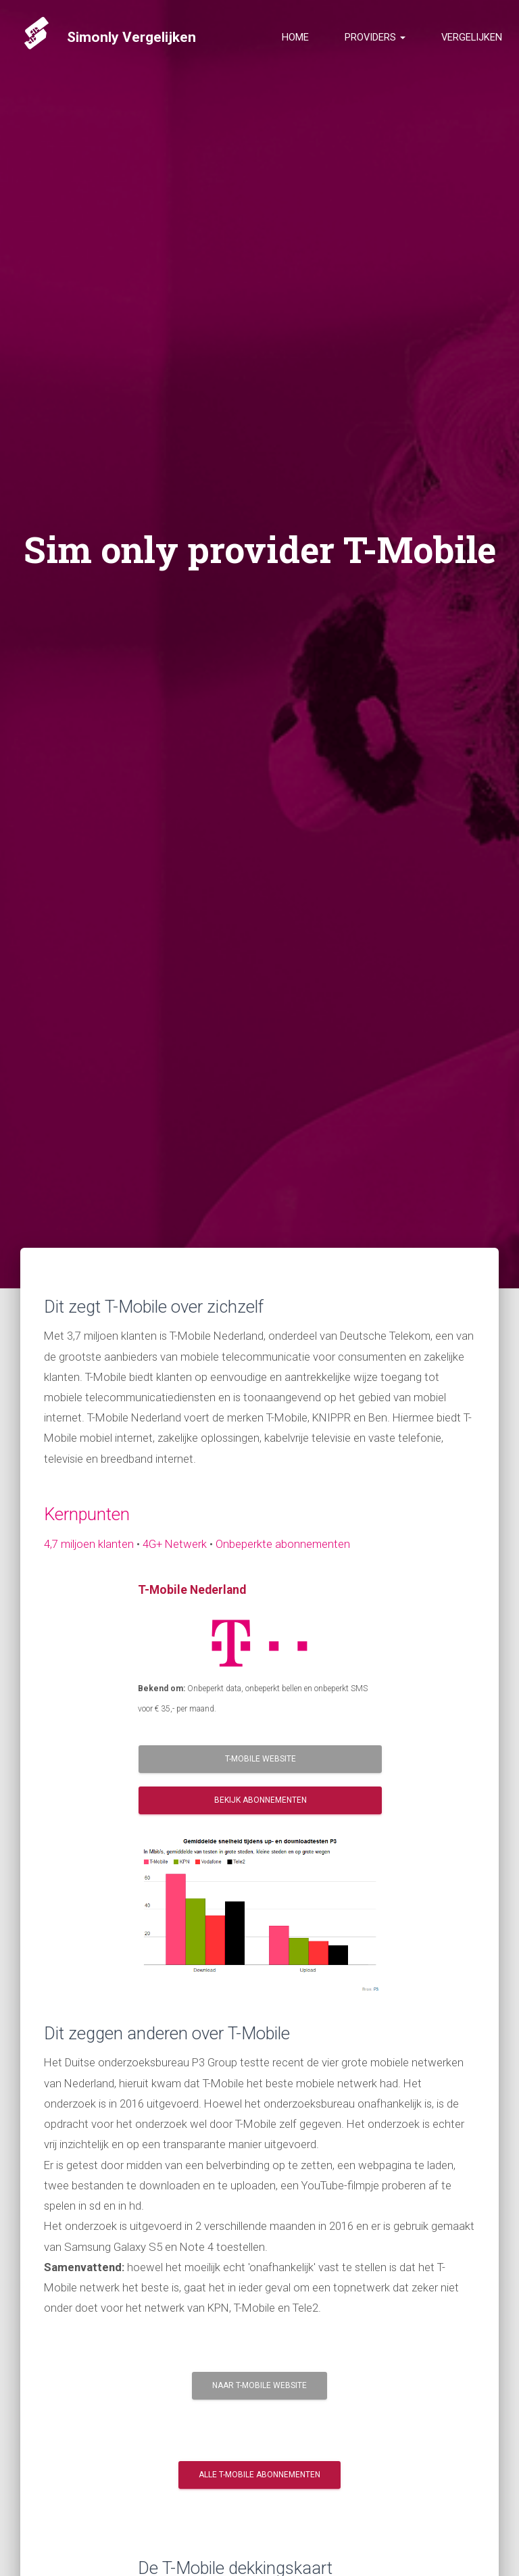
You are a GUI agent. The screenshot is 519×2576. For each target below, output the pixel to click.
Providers (375, 44)
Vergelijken (471, 44)
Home (295, 44)
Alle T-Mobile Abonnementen (259, 2474)
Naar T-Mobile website (259, 2385)
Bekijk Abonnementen (260, 1800)
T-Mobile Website (260, 1759)
